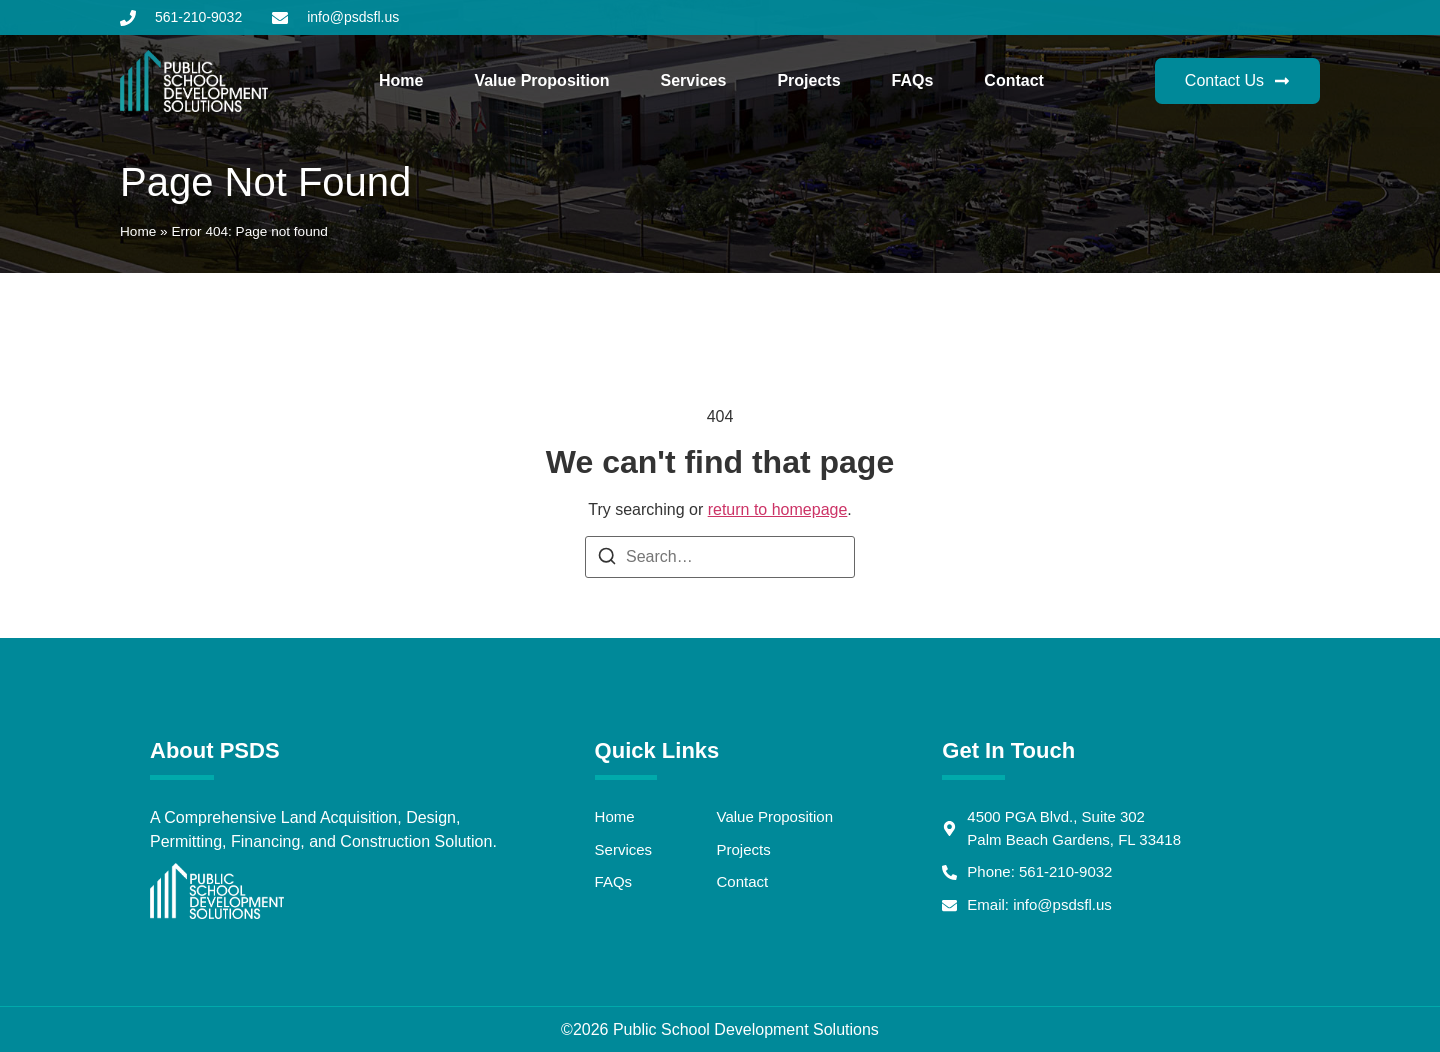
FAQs (913, 80)
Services (694, 80)
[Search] (607, 559)
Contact (1014, 80)
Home (401, 80)
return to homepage (778, 509)
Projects (808, 80)
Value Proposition (541, 80)
